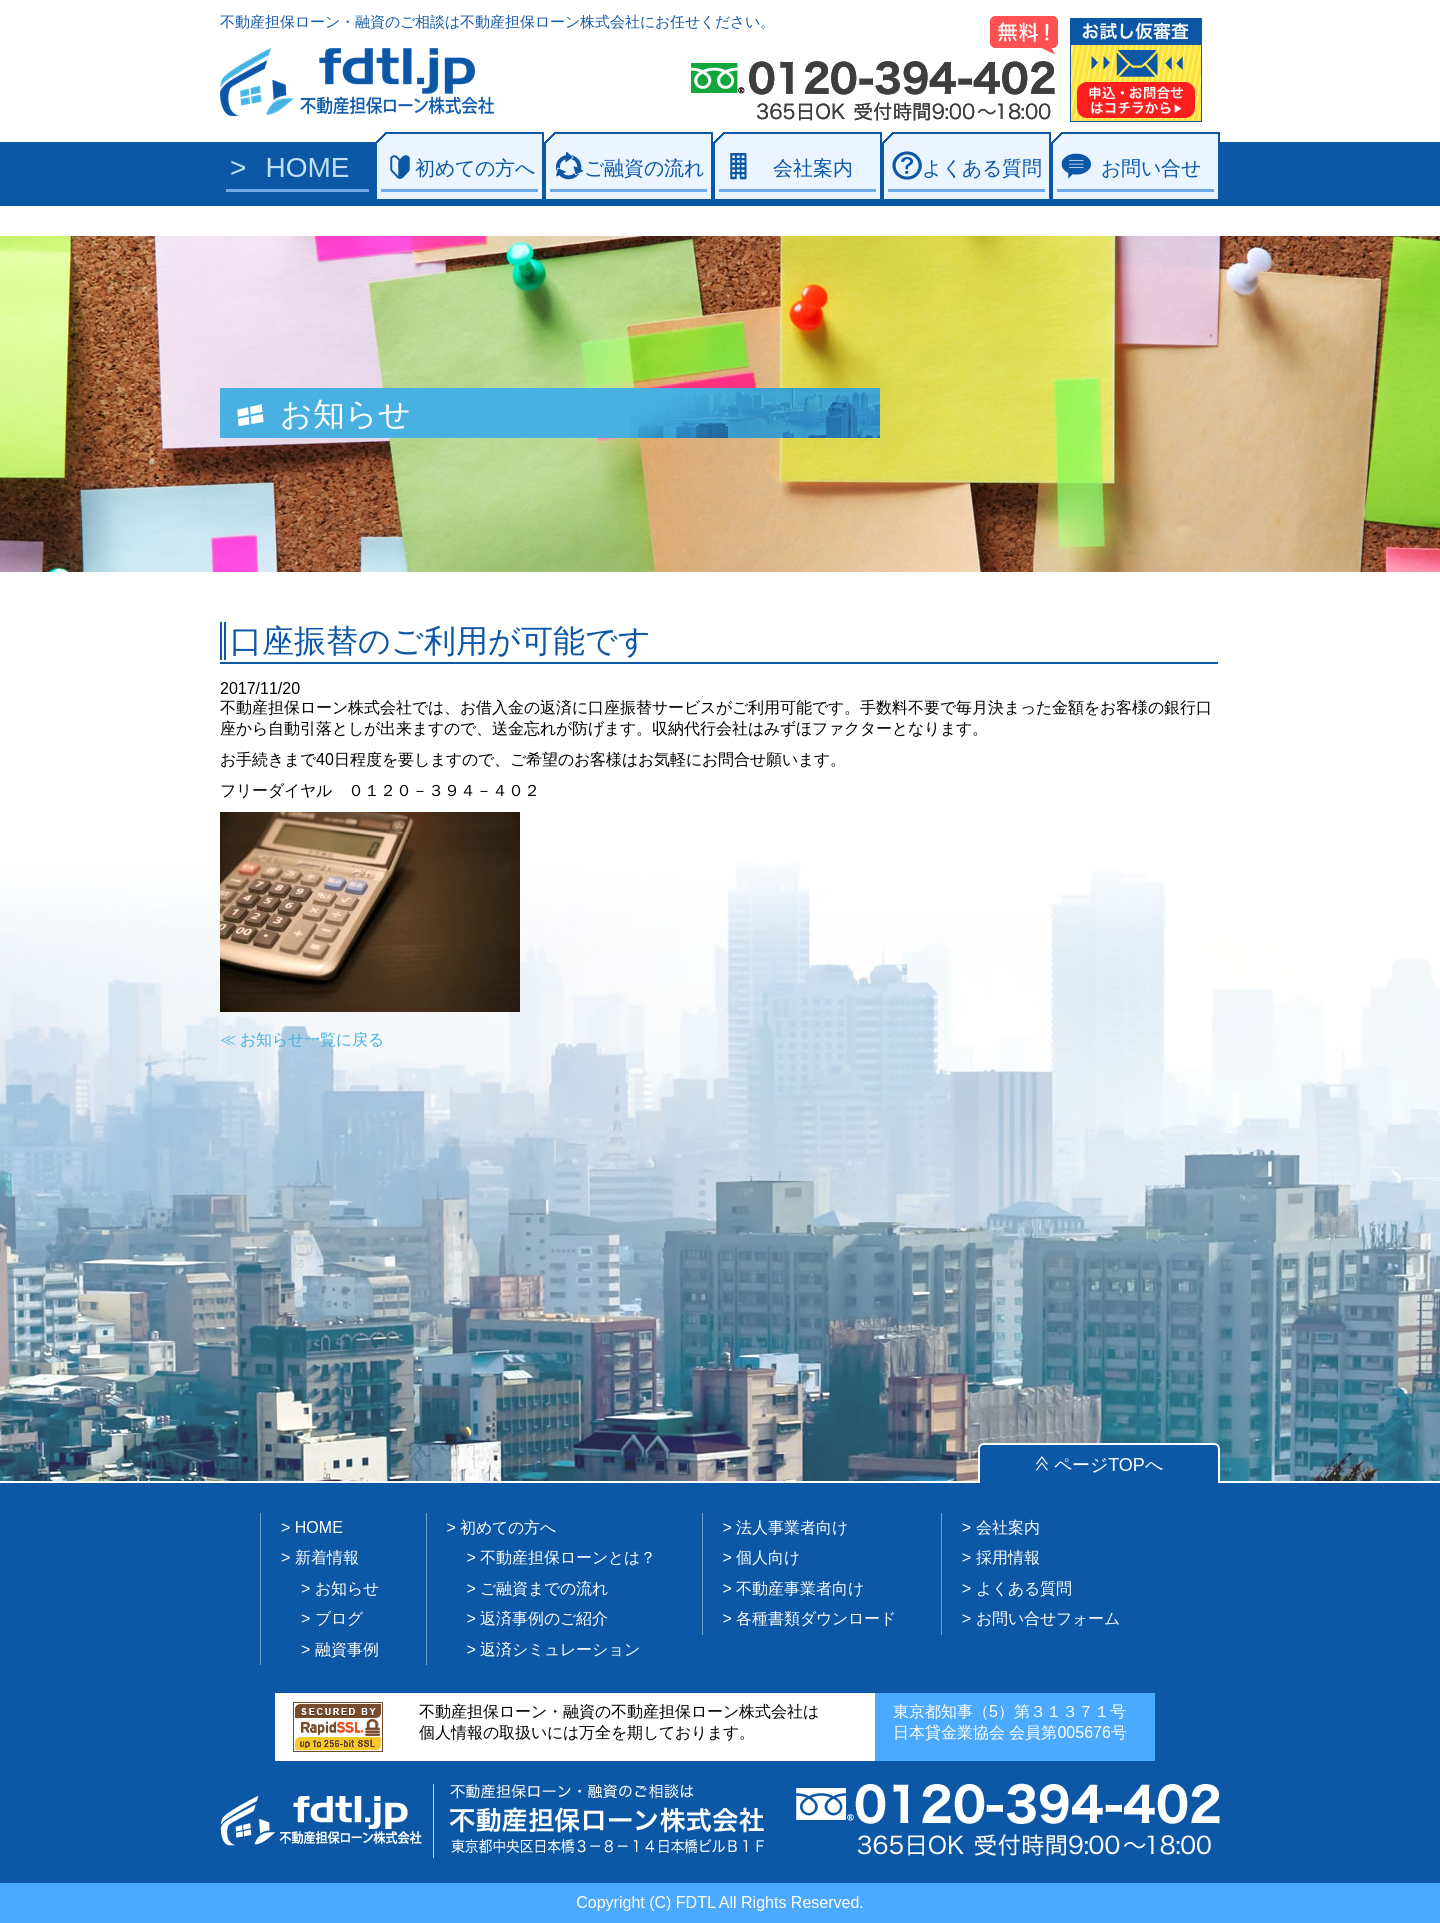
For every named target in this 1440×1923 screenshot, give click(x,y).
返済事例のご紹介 (544, 1618)
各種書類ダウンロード (816, 1618)
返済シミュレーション (560, 1649)
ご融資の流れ (644, 168)
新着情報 (327, 1557)
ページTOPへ (1108, 1465)
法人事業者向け (792, 1527)
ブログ (339, 1618)
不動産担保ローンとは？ (568, 1557)
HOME (308, 167)
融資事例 (347, 1649)
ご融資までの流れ (544, 1588)
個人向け (768, 1557)
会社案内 (813, 168)
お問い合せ (1151, 168)
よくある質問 (982, 168)
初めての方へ (475, 168)
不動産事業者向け (800, 1588)
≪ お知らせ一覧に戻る (302, 1039)
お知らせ (347, 1588)
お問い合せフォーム (1048, 1618)
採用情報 (1008, 1557)
